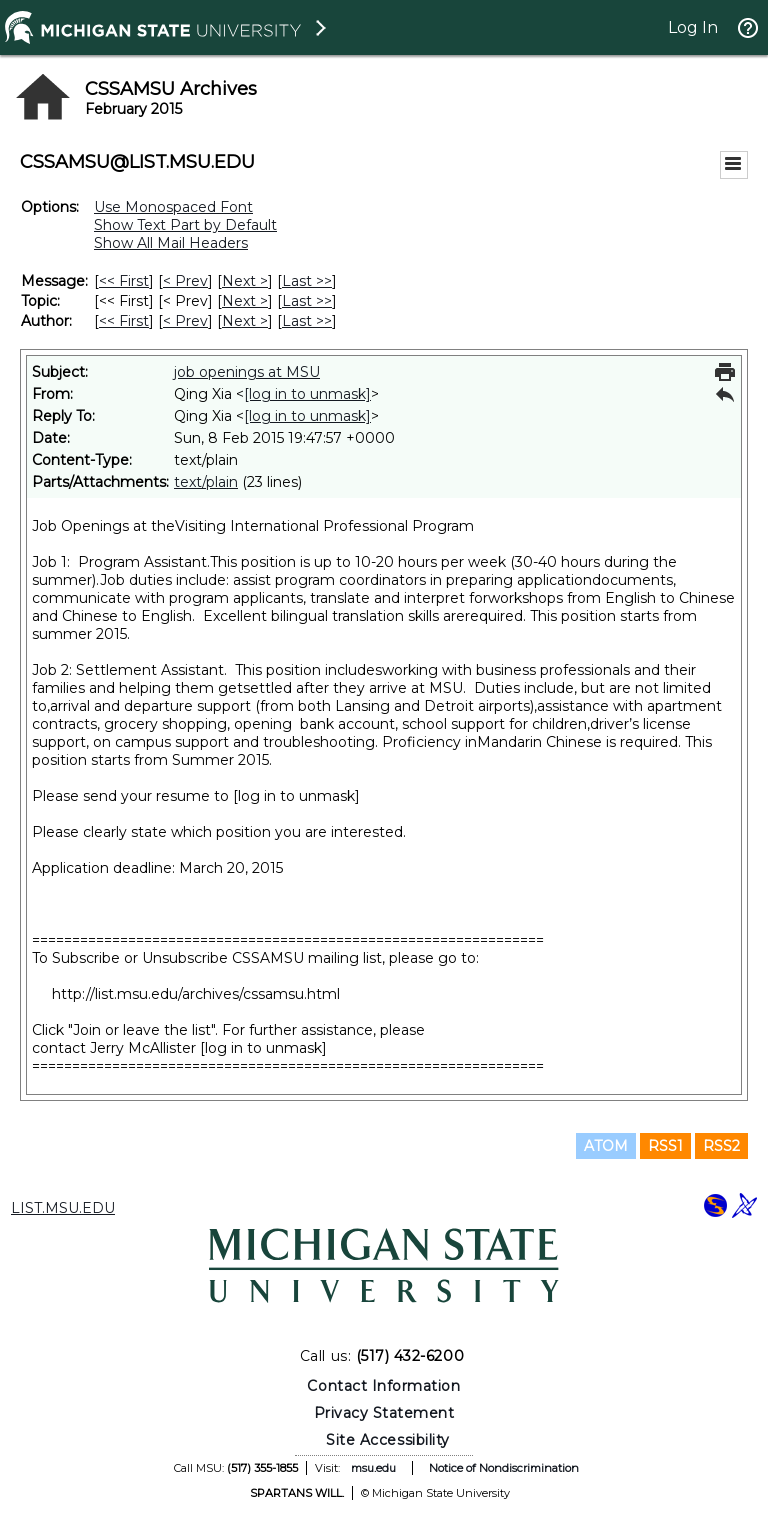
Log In (693, 27)
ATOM (606, 1146)
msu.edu (373, 1468)
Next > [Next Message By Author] (245, 321)
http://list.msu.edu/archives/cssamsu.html (196, 994)
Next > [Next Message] (245, 281)
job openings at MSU (247, 372)
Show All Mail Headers (171, 243)
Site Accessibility (388, 1440)
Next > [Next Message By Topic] (245, 301)
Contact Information (383, 1386)
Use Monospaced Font (173, 207)
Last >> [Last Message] (307, 281)
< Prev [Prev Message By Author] (185, 321)
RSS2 (721, 1146)
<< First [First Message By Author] (124, 321)
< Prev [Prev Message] (185, 281)
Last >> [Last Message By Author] (307, 321)
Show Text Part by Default (185, 225)
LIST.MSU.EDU (63, 1208)
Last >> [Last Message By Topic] (307, 301)
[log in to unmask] (307, 394)
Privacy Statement (384, 1413)
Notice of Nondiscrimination (504, 1468)
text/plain (206, 482)
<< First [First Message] (124, 281)
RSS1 (665, 1146)
